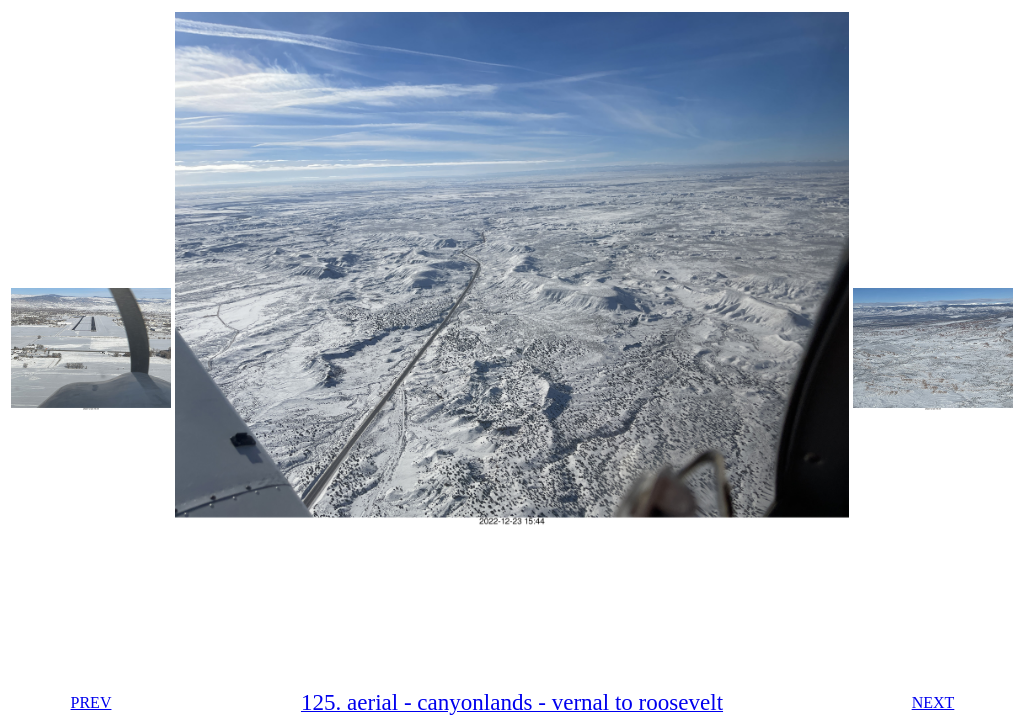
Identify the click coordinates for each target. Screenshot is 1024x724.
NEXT (933, 702)
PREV (91, 702)
